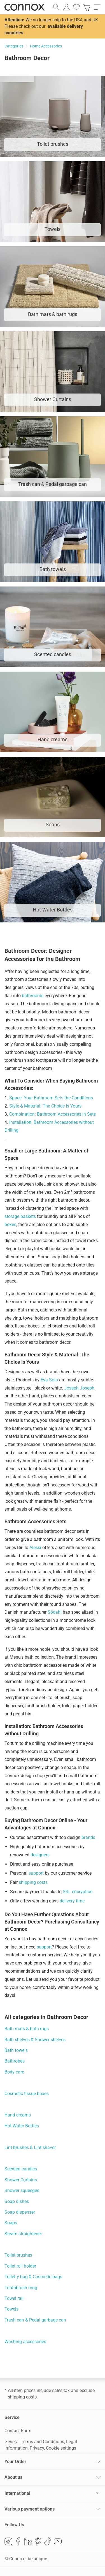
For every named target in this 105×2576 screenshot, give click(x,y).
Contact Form (17, 2430)
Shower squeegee (21, 2190)
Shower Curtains (20, 2179)
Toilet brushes (18, 2255)
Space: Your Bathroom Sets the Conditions (51, 1098)
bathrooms (32, 995)
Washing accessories (25, 2341)
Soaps (10, 2222)
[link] (86, 7)
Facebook (18, 2541)
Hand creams (17, 2115)
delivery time (72, 1901)
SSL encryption (78, 1891)
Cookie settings (61, 2448)
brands (88, 1837)
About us (13, 2477)
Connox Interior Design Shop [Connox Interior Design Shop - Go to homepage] (24, 7)
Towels (11, 2309)
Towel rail (14, 2298)
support (36, 1873)
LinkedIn (28, 2541)
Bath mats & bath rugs (26, 2028)
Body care (14, 2072)
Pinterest (38, 2541)
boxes (10, 1224)
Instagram (8, 2541)
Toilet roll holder (20, 2266)
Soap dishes (16, 2201)
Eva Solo (49, 1380)
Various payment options (29, 2509)
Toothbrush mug (20, 2287)
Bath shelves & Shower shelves (35, 2039)
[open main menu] (97, 7)
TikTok (48, 2541)
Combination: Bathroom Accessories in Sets (52, 1114)
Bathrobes (14, 2061)
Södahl (55, 1612)
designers (40, 1854)
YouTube (58, 2541)
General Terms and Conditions (34, 2441)
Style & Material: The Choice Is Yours (45, 1106)
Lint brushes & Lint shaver (30, 2147)
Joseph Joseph (79, 1388)
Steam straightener (23, 2233)
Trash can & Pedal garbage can (35, 2320)
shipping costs (33, 1882)
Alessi (35, 1547)
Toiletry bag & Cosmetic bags (33, 2276)
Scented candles (20, 2169)
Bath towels (16, 2050)
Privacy (37, 2448)
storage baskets (20, 1216)
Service (12, 2417)
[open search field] (56, 7)
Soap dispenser (19, 2212)
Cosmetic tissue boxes (26, 2093)
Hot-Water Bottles (21, 2126)
